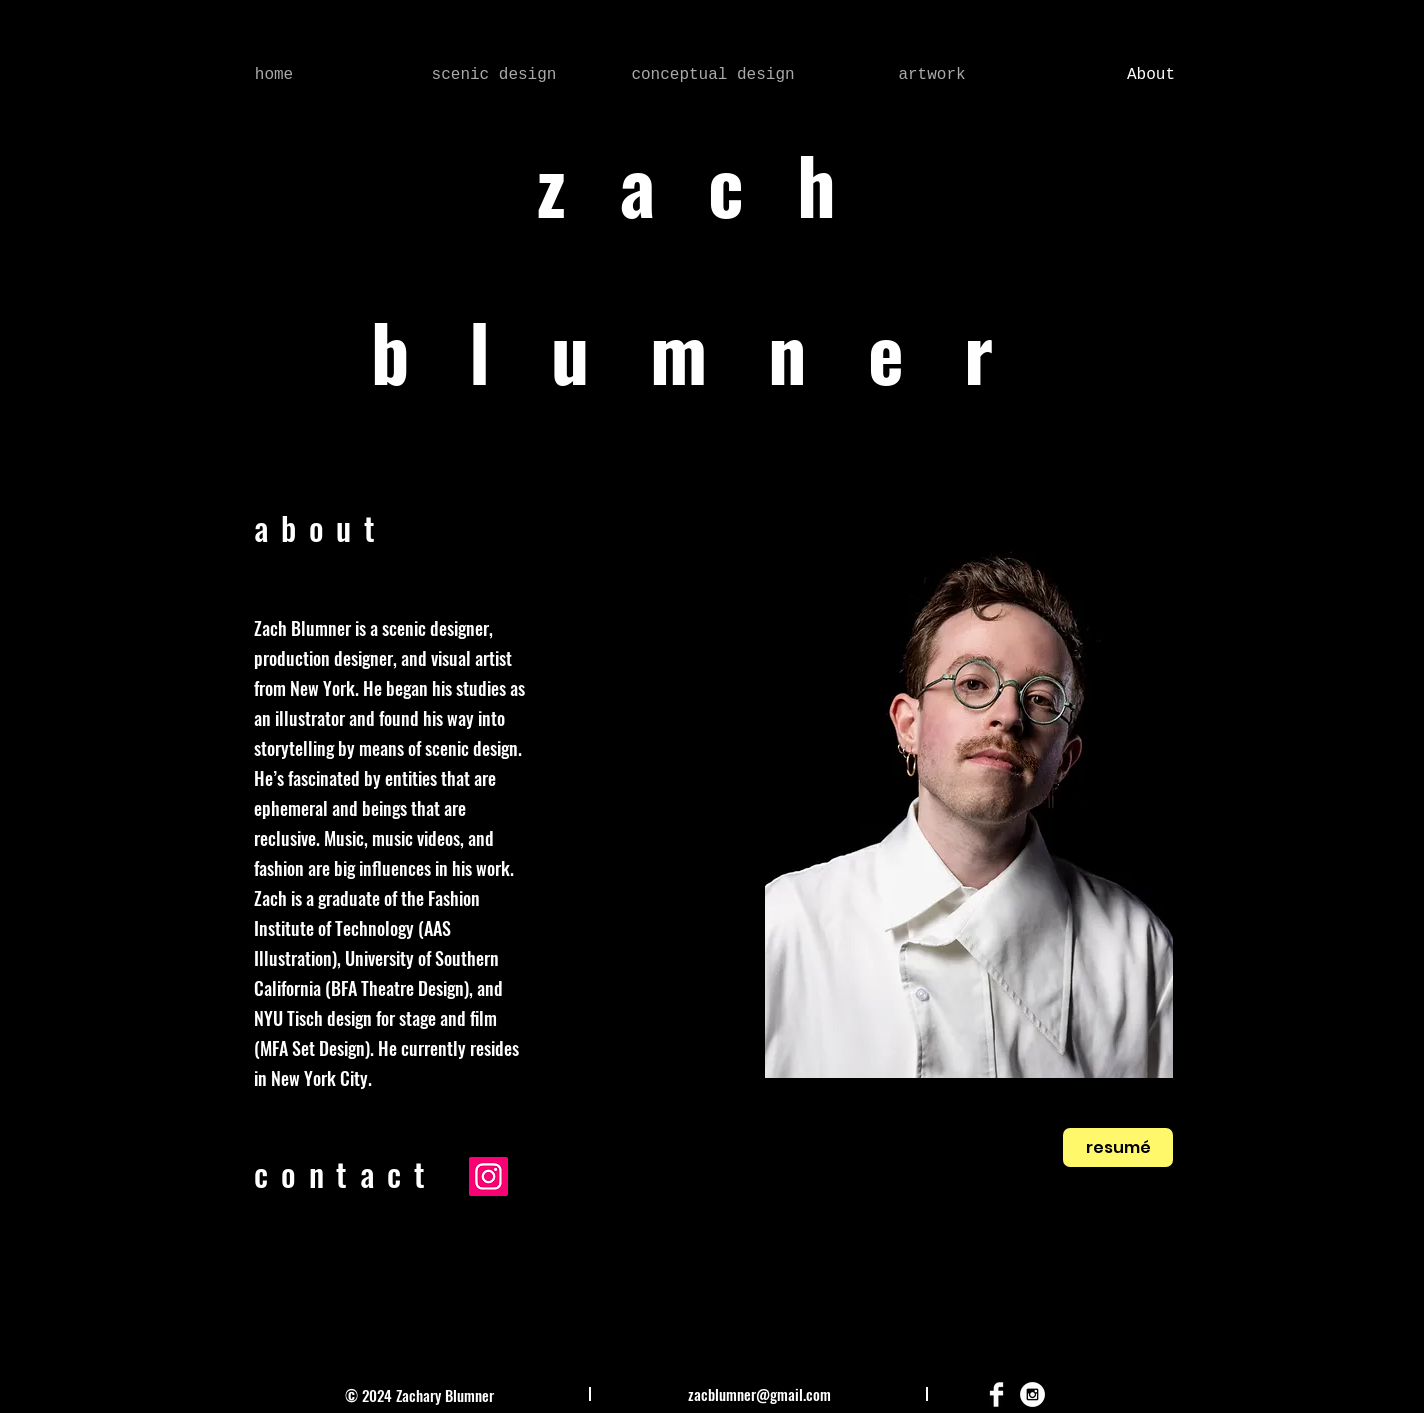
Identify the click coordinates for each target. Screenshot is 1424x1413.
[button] (494, 75)
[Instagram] (488, 1176)
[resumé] (1118, 1147)
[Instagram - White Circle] (1032, 1394)
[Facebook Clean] (996, 1394)
